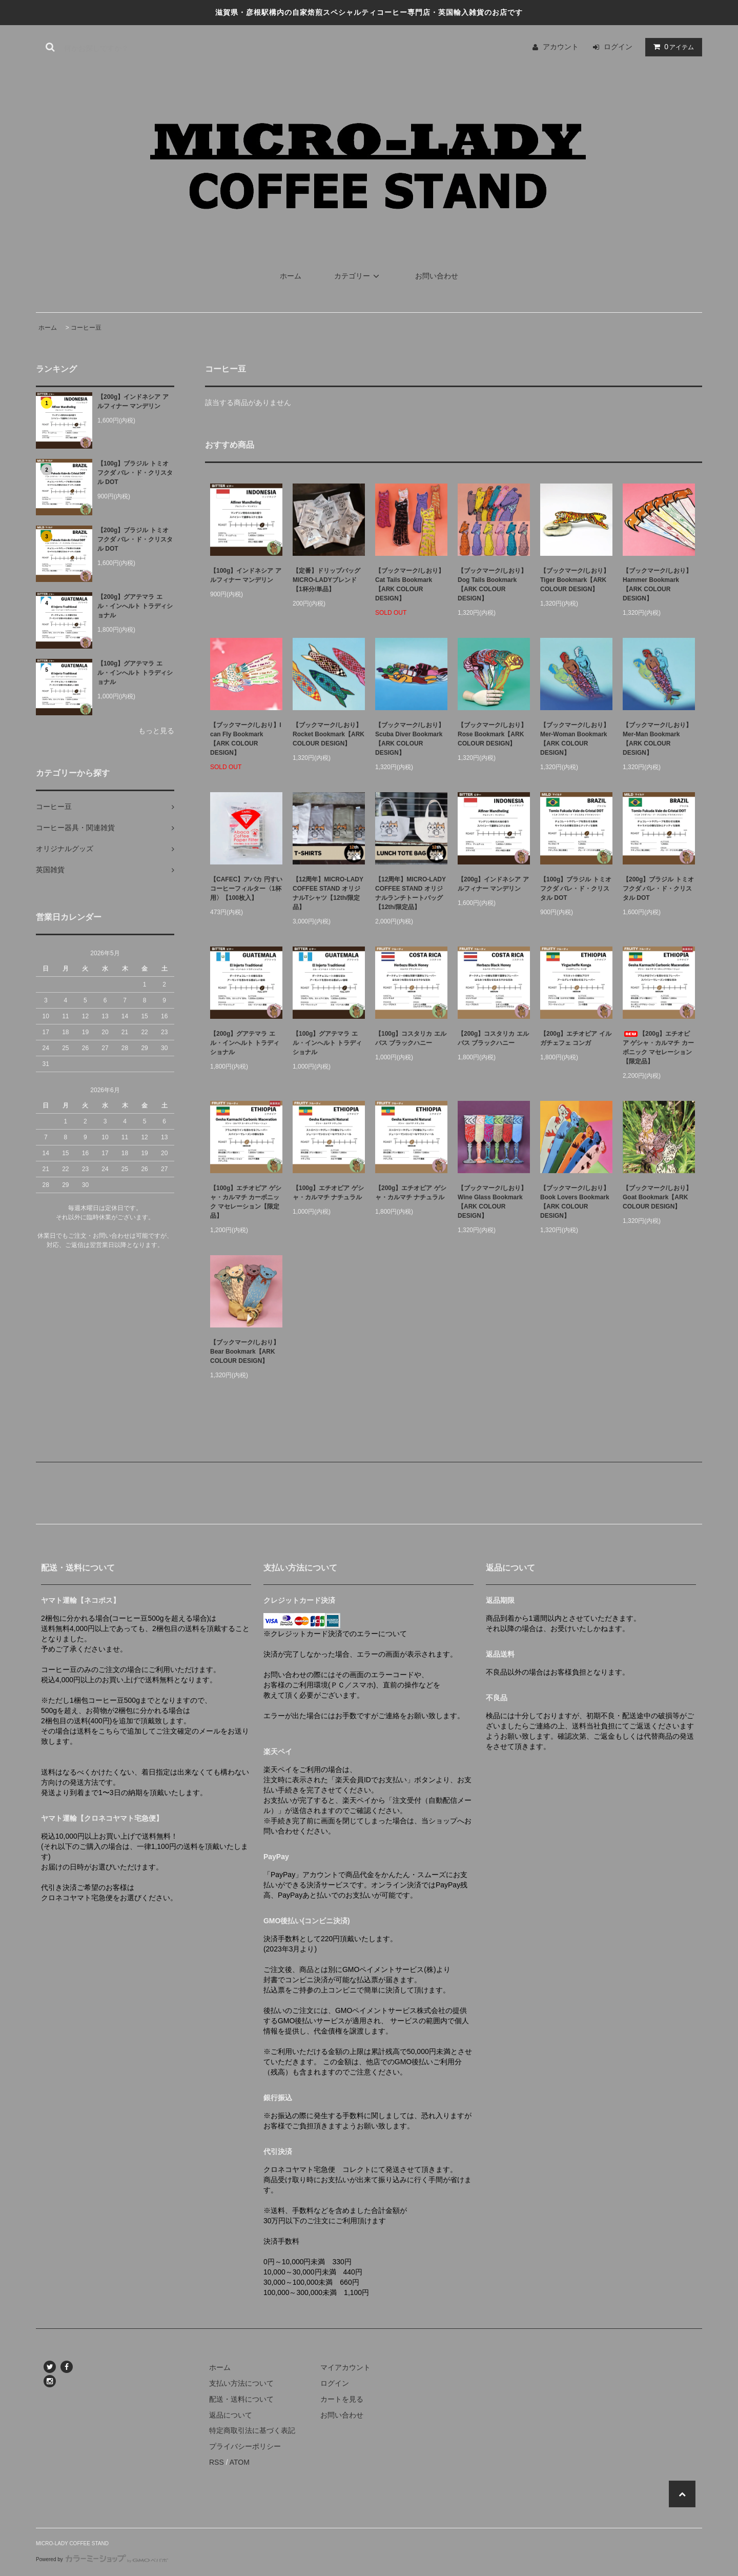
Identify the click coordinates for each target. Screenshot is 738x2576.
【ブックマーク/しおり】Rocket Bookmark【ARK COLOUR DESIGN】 (328, 734)
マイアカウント (345, 2367)
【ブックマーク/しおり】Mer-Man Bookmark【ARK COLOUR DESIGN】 (657, 738)
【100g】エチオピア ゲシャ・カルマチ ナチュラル (328, 1192)
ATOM (240, 2462)
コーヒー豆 (86, 327)
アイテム (671, 47)
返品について (230, 2415)
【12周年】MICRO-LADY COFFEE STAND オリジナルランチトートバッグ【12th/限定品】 (410, 893)
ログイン (618, 47)
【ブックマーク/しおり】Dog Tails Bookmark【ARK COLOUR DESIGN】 (492, 584)
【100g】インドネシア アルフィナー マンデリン (245, 575)
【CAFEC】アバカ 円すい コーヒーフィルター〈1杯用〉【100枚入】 (246, 888)
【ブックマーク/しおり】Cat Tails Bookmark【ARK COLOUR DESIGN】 (409, 584)
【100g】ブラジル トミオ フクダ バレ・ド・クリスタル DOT (135, 473)
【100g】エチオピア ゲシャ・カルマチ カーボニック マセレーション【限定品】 (245, 1201)
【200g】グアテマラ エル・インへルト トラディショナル (135, 606)
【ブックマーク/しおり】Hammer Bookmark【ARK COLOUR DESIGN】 (657, 584)
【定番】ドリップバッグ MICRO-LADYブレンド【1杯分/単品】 (329, 580)
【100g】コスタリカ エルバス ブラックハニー (410, 1038)
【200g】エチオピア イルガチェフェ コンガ (575, 1038)
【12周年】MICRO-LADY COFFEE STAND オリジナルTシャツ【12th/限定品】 (328, 893)
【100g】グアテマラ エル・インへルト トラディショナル (135, 673)
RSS (216, 2462)
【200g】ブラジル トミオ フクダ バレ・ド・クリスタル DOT (135, 539)
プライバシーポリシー (245, 2446)
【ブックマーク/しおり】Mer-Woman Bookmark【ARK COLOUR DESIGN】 (574, 738)
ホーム (290, 276)
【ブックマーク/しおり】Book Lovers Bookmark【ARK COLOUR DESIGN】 (574, 1201)
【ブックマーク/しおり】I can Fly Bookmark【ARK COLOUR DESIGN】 (245, 738)
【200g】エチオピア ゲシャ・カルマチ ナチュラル (410, 1192)
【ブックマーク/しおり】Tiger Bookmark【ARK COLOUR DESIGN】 (574, 580)
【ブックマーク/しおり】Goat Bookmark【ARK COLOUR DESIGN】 (657, 1197)
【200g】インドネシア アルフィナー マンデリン (133, 401)
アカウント (561, 47)
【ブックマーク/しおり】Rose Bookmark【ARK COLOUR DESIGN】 (492, 734)
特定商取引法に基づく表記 (252, 2430)
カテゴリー (358, 276)
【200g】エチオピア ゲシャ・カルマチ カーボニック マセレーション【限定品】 (658, 1047)
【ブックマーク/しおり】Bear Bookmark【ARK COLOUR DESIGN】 (244, 1351)
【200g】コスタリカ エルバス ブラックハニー (493, 1038)
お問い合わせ (436, 276)
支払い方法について (241, 2383)
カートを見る (341, 2399)
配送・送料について (241, 2399)
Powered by (102, 2559)
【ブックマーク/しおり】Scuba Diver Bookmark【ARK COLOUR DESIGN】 (409, 738)
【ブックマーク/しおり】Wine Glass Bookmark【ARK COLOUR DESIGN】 (492, 1201)
